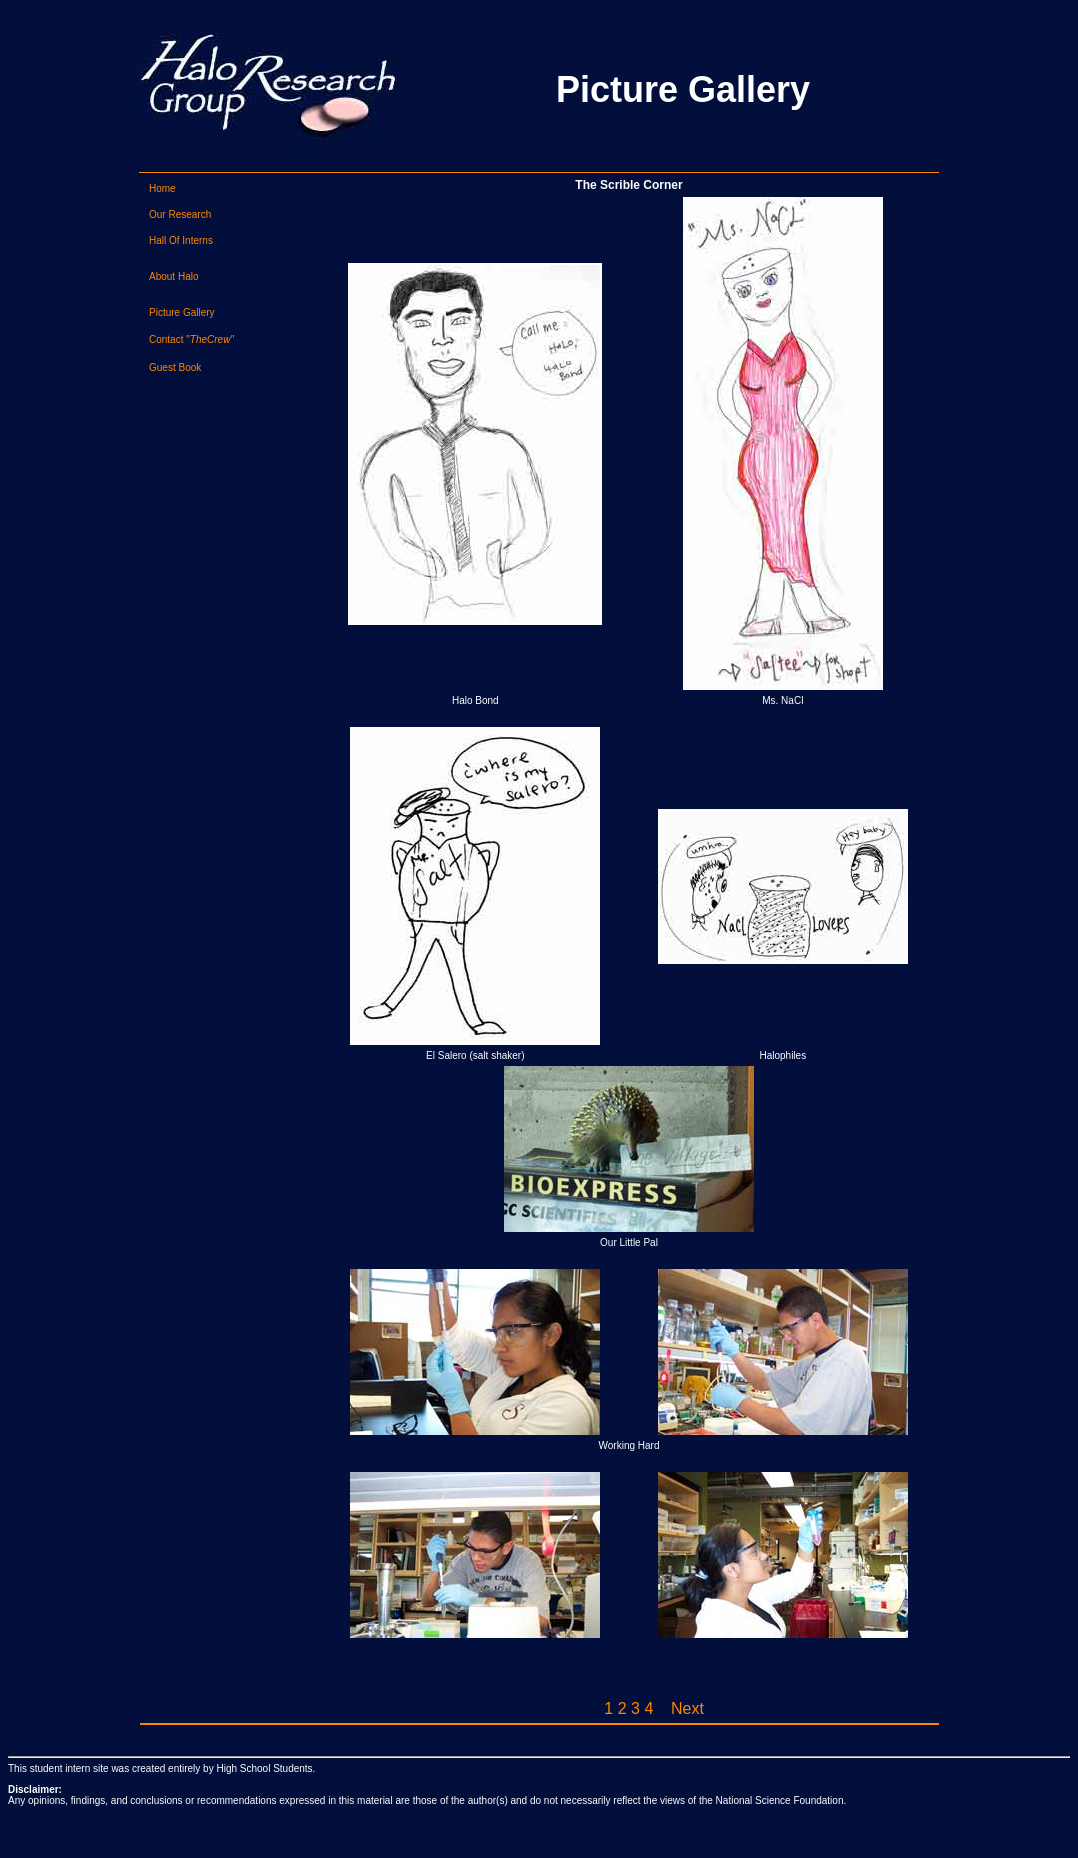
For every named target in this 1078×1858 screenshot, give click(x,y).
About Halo (173, 276)
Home (162, 188)
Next (687, 1708)
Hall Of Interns (181, 240)
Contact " (191, 339)
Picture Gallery (182, 312)
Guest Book (175, 367)
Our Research (180, 214)
